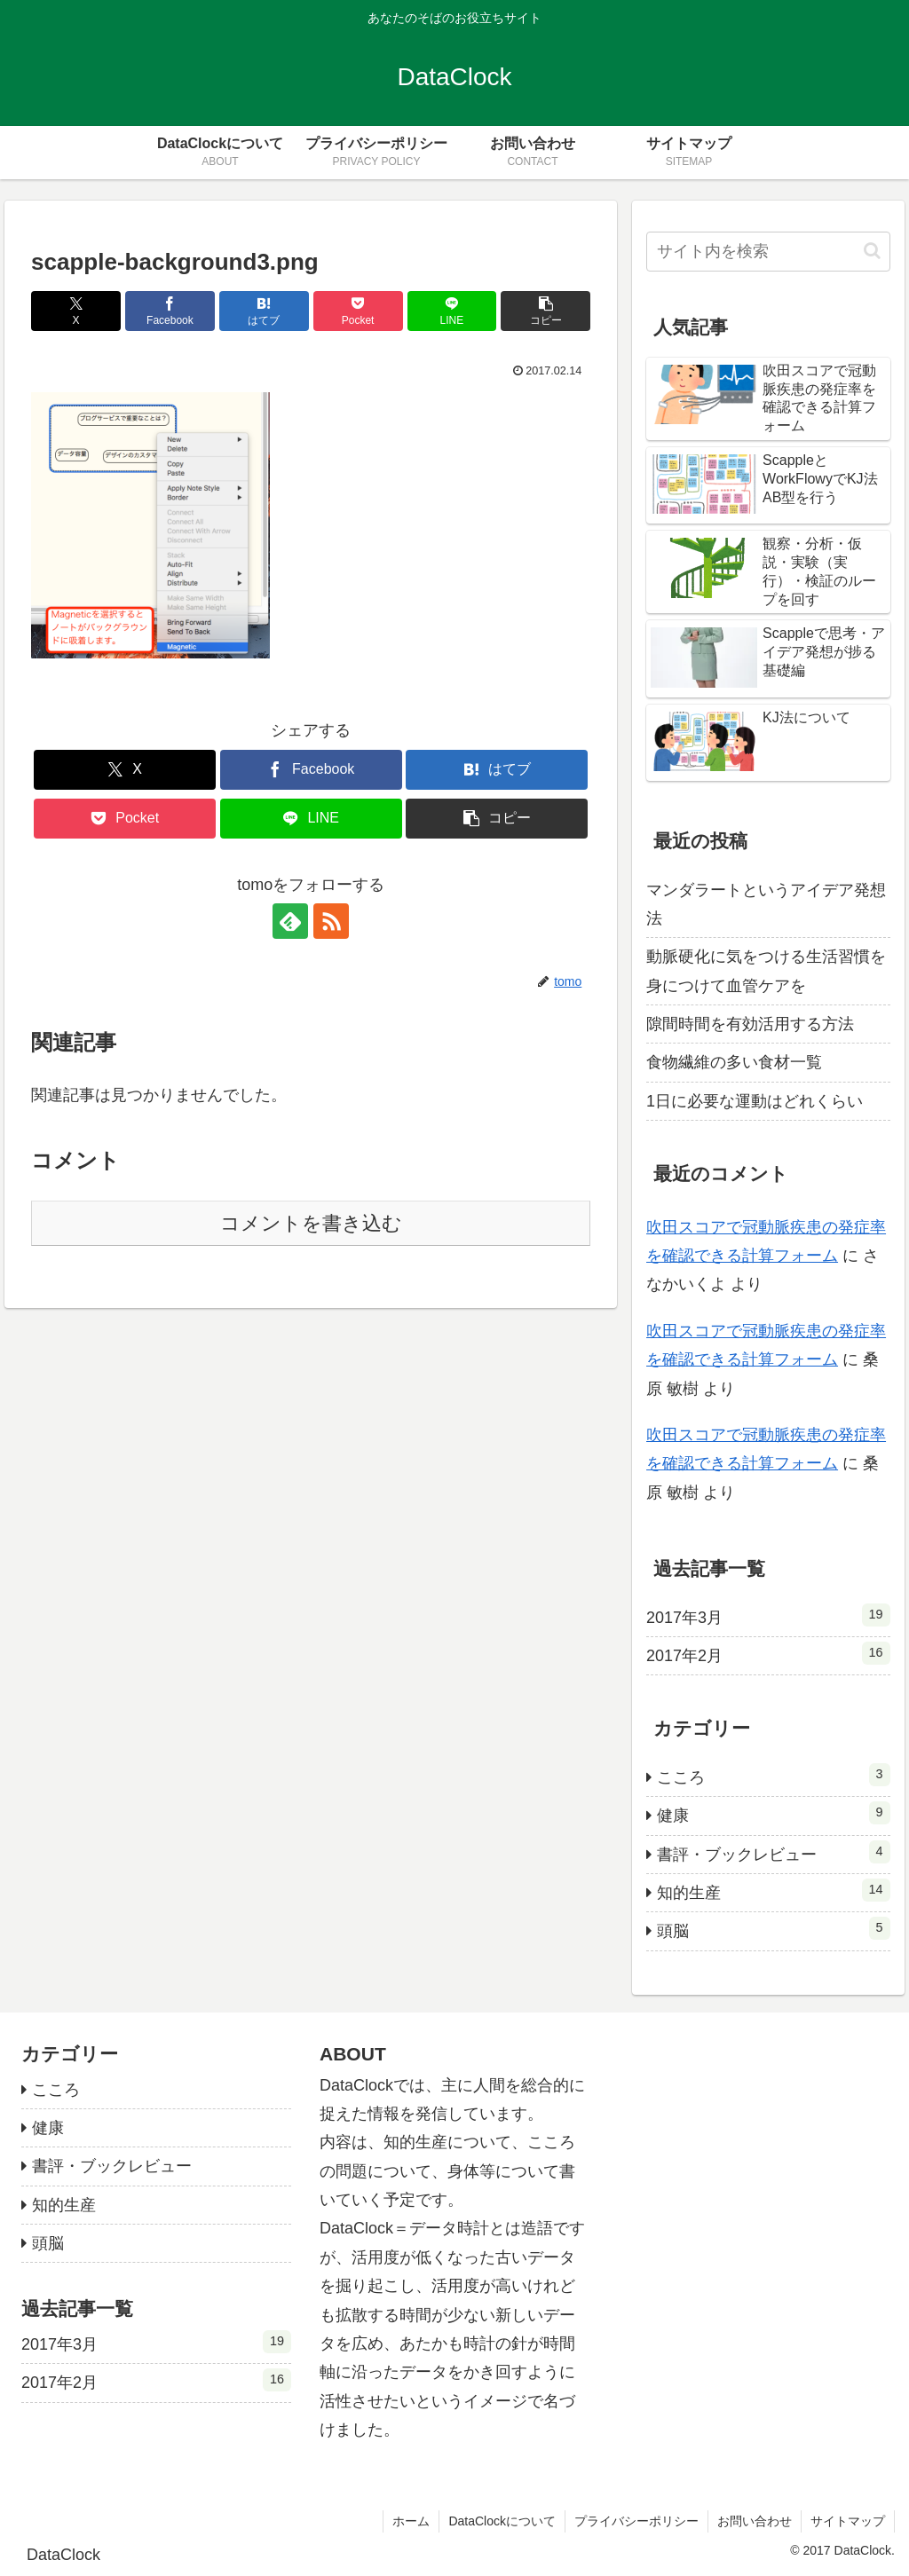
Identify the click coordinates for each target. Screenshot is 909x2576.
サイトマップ (847, 2521)
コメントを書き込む (311, 1223)
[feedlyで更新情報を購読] (290, 921)
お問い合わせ (754, 2521)
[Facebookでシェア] (170, 311)
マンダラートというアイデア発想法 (766, 904)
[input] (767, 252)
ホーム (411, 2521)
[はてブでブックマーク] (264, 311)
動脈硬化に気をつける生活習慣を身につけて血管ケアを (766, 971)
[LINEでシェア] (452, 311)
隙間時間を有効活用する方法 (750, 1024)
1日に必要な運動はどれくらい (754, 1101)
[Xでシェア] (76, 311)
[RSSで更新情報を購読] (331, 921)
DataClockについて (502, 2521)
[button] (545, 311)
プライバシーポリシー (636, 2521)
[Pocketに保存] (358, 311)
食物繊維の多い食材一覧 (734, 1062)
